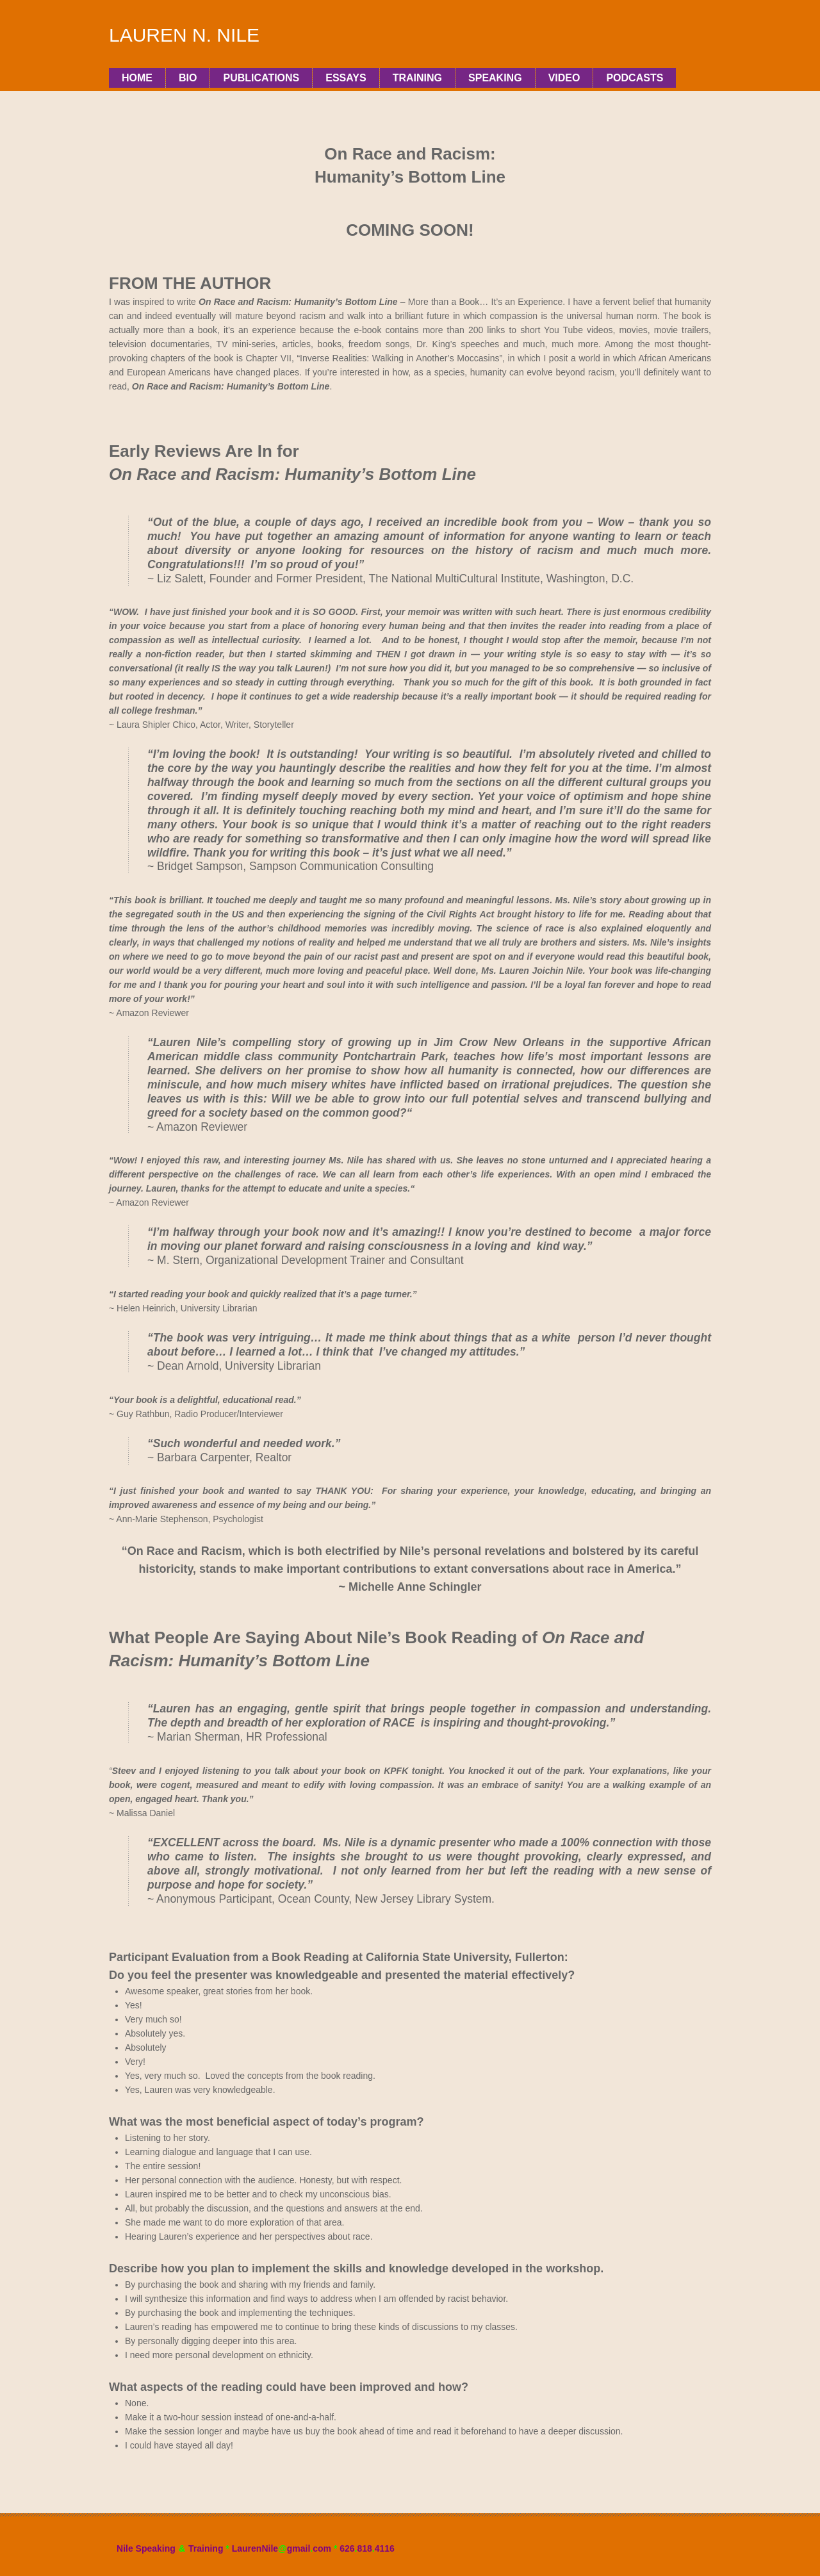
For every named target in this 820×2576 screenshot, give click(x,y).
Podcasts (634, 77)
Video (564, 77)
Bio (188, 77)
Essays (345, 77)
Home (137, 77)
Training (417, 77)
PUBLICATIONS (261, 77)
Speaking (495, 77)
